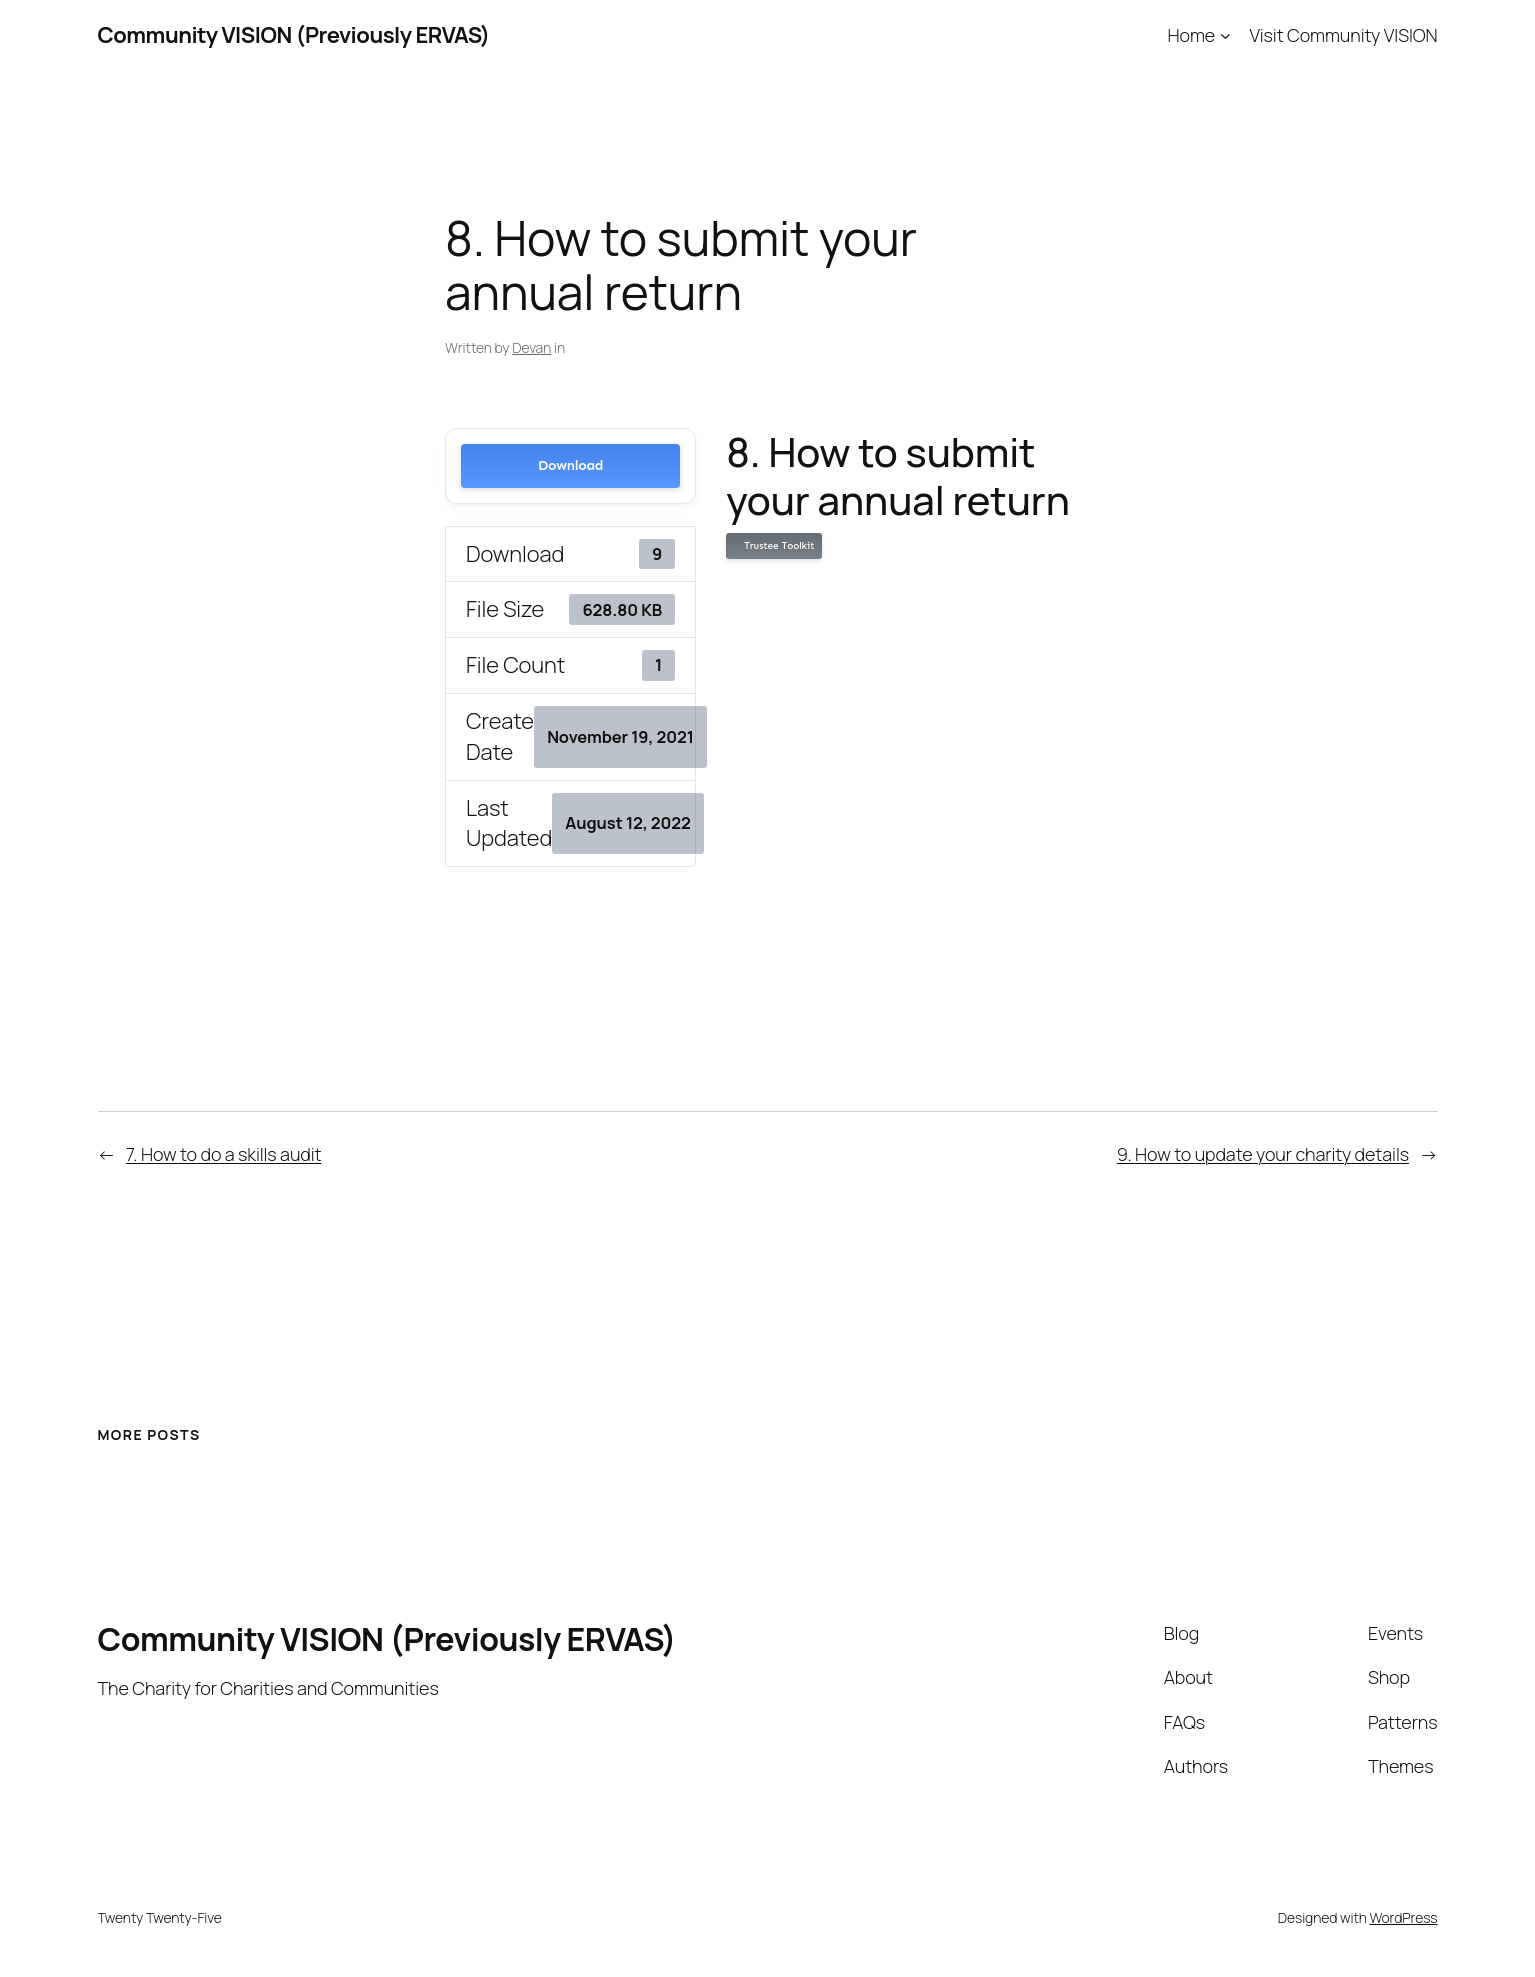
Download (570, 465)
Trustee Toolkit (776, 546)
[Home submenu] (1225, 35)
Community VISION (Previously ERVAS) (294, 35)
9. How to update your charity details (1263, 1154)
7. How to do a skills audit (223, 1154)
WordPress (1404, 1917)
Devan (531, 347)
